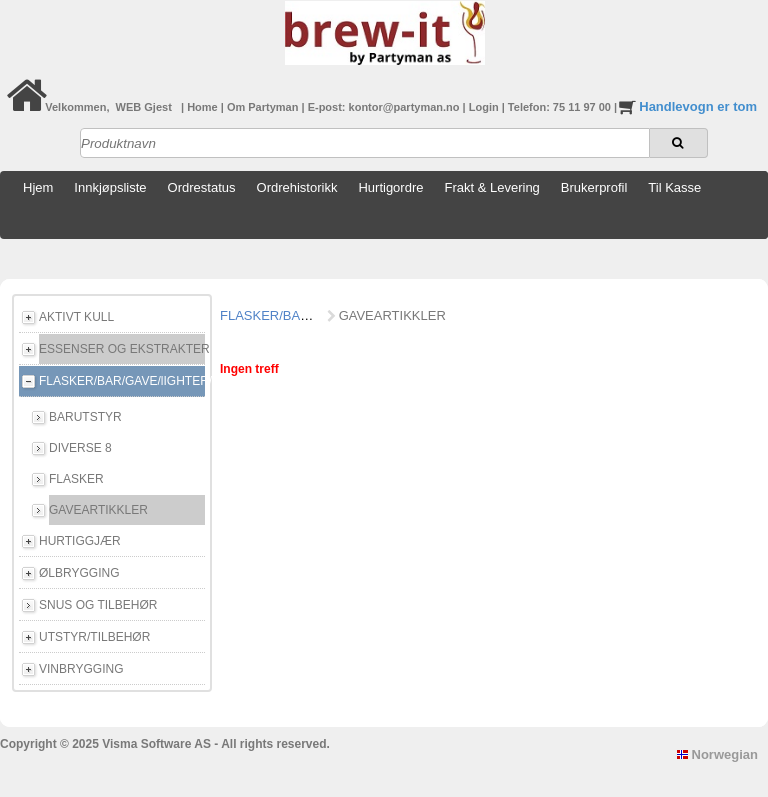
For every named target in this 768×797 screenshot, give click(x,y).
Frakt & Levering (491, 187)
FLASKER (76, 479)
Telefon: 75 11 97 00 (561, 107)
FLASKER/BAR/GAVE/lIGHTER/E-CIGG (122, 381)
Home (204, 107)
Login (485, 107)
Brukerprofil (594, 187)
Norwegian (717, 754)
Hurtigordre (390, 187)
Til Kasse (674, 187)
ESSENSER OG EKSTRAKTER (122, 349)
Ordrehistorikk (297, 187)
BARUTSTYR (85, 417)
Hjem (38, 187)
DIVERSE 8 (80, 448)
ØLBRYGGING (79, 573)
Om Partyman (264, 107)
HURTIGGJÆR (80, 541)
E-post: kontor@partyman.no (385, 107)
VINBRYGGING (81, 669)
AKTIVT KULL (76, 317)
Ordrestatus (202, 187)
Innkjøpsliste (110, 187)
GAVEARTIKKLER (98, 510)
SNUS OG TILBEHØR (98, 605)
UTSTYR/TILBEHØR (94, 637)
